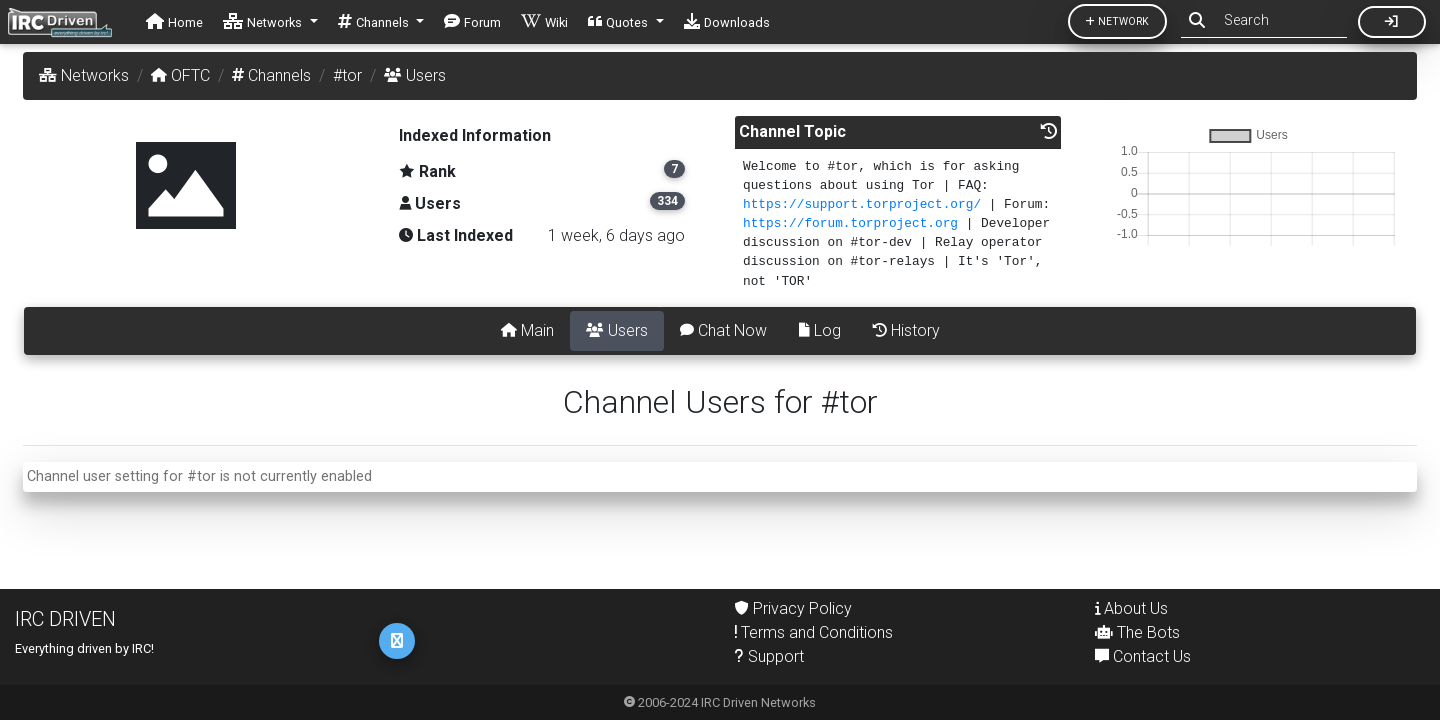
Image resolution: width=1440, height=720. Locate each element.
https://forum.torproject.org (850, 223)
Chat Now (723, 330)
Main (527, 330)
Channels (271, 75)
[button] (270, 22)
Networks (84, 75)
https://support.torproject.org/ (862, 204)
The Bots (1137, 632)
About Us (1131, 608)
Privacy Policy (793, 608)
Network (1117, 21)
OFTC (180, 75)
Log (820, 330)
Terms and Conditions (814, 632)
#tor (347, 75)
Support (769, 656)
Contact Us (1143, 656)
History (906, 330)
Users (617, 330)
